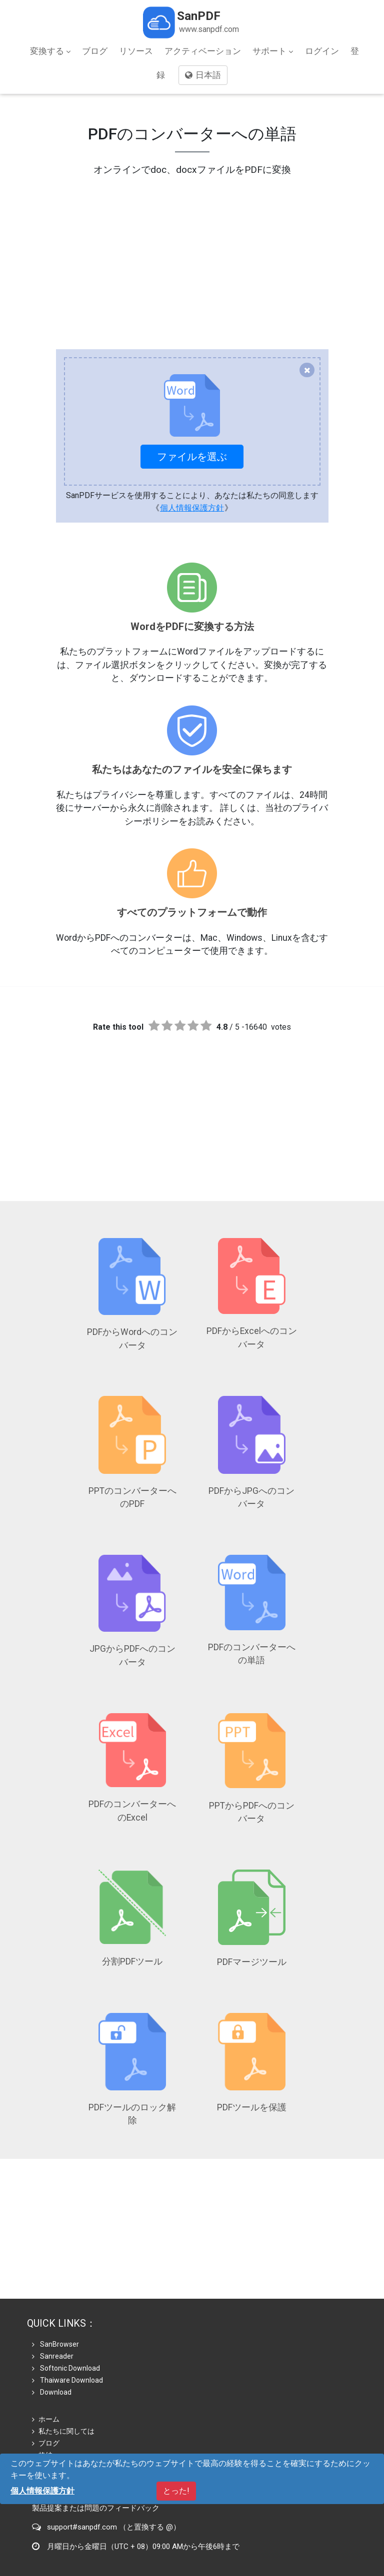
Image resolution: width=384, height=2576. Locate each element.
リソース (136, 51)
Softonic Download (66, 2311)
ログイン (322, 51)
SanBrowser (55, 2287)
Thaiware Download (67, 2323)
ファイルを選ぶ (192, 457)
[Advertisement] (192, 247)
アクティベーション (202, 51)
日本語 (203, 75)
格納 (42, 2398)
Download (52, 2335)
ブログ (95, 51)
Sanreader (53, 2299)
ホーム (46, 2362)
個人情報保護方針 (192, 508)
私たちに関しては (63, 2374)
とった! (176, 2491)
